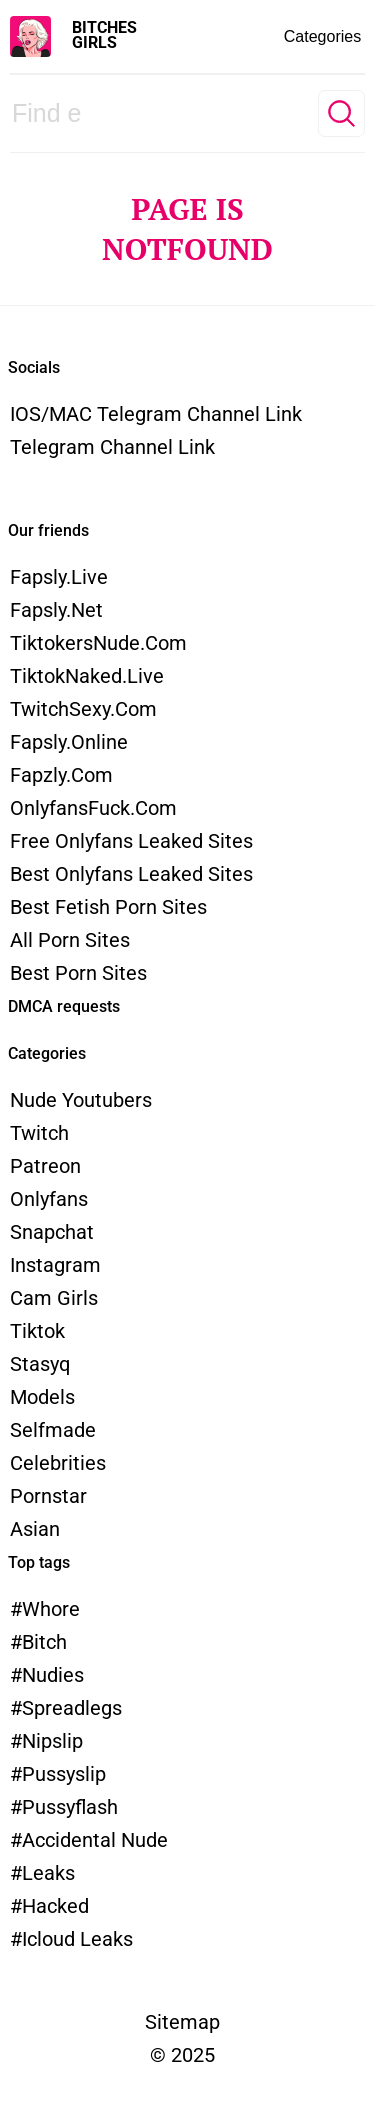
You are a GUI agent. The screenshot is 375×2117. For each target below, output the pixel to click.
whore (51, 1609)
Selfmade (53, 1430)
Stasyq (40, 1364)
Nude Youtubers (81, 1100)
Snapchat (52, 1232)
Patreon (45, 1166)
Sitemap (182, 2022)
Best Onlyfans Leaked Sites (131, 874)
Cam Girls (54, 1298)
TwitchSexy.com (83, 709)
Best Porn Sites (78, 973)
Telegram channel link (112, 447)
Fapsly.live (59, 577)
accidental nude (95, 1840)
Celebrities (58, 1463)
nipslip (52, 1741)
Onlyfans (49, 1199)
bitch (44, 1642)
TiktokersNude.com (98, 643)
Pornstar (48, 1496)
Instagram (55, 1265)
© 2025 (182, 2055)
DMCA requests (64, 1006)
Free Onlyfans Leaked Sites (131, 841)
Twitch (39, 1133)
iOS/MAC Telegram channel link (156, 414)
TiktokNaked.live (87, 676)
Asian (35, 1529)
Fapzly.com (61, 775)
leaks (48, 1873)
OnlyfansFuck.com (93, 808)
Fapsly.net (56, 610)
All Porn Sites (70, 940)
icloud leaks (77, 1939)
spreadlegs (72, 1708)
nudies (53, 1675)
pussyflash (70, 1807)
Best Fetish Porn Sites (108, 907)
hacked (55, 1906)
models (42, 1397)
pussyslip (64, 1774)
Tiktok (37, 1331)
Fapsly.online (69, 742)
